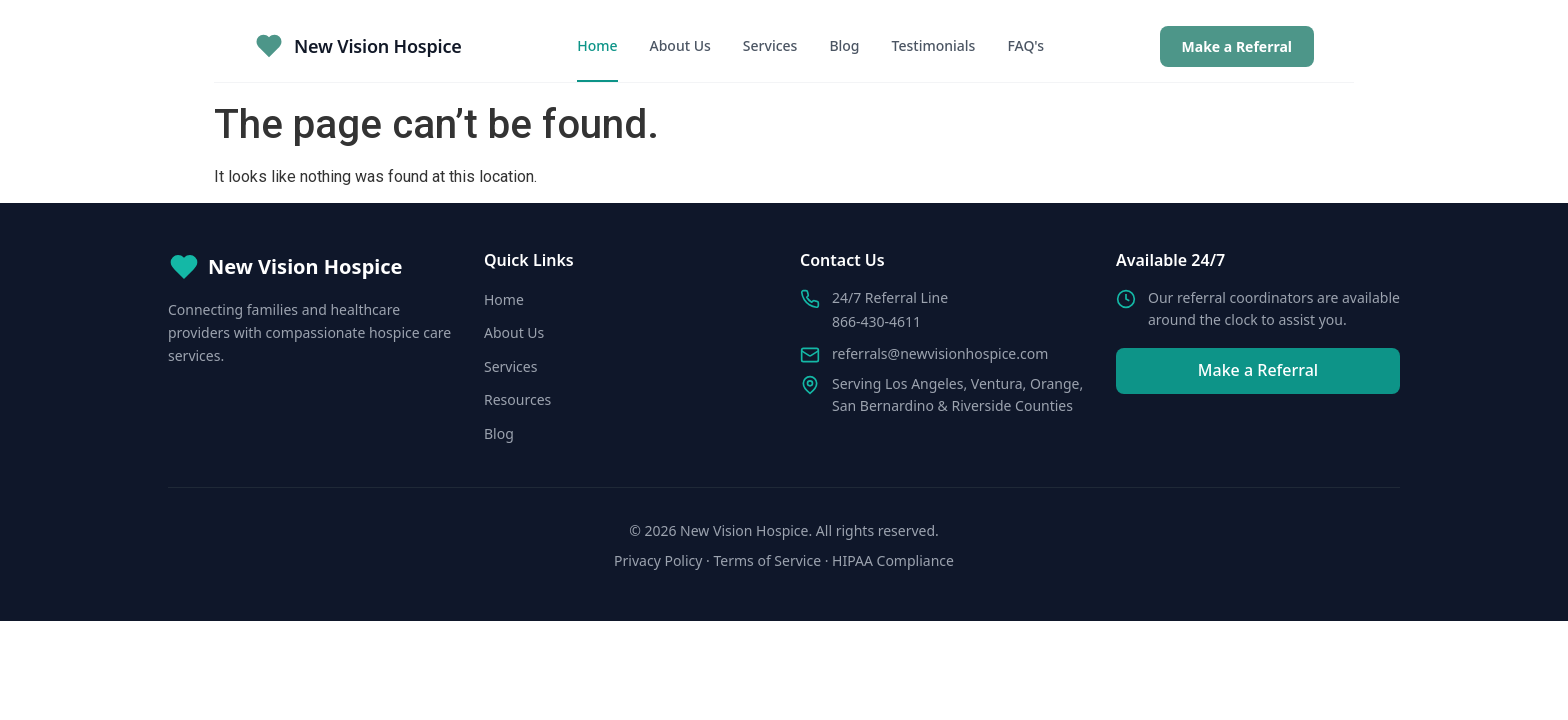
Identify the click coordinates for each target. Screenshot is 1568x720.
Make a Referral (1237, 46)
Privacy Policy (658, 560)
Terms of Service (768, 560)
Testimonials (934, 45)
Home (597, 45)
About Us (680, 45)
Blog (844, 45)
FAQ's (1025, 45)
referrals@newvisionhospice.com (940, 353)
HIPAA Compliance (893, 560)
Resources (517, 399)
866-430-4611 (876, 321)
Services (770, 45)
